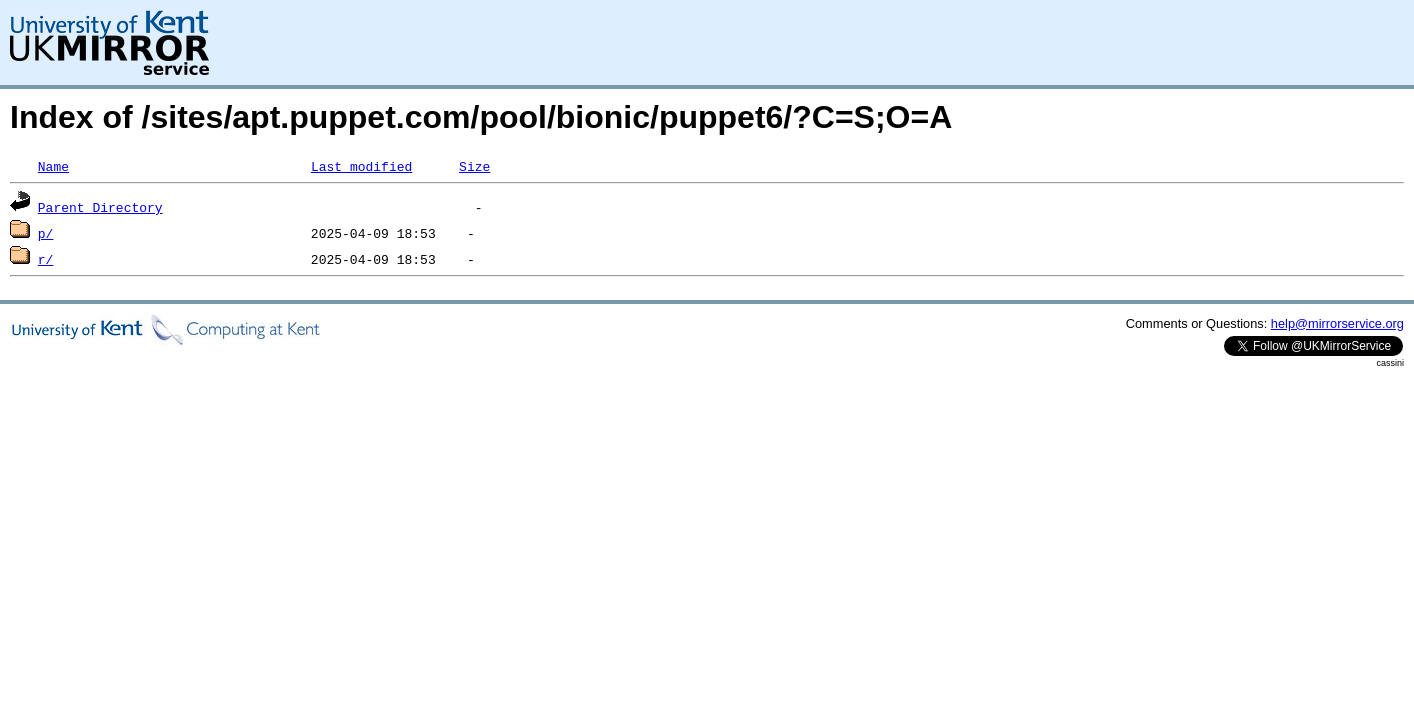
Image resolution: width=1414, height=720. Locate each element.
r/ (46, 259)
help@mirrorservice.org (1337, 323)
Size (474, 166)
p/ (46, 233)
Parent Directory (100, 207)
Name (53, 166)
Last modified (361, 166)
